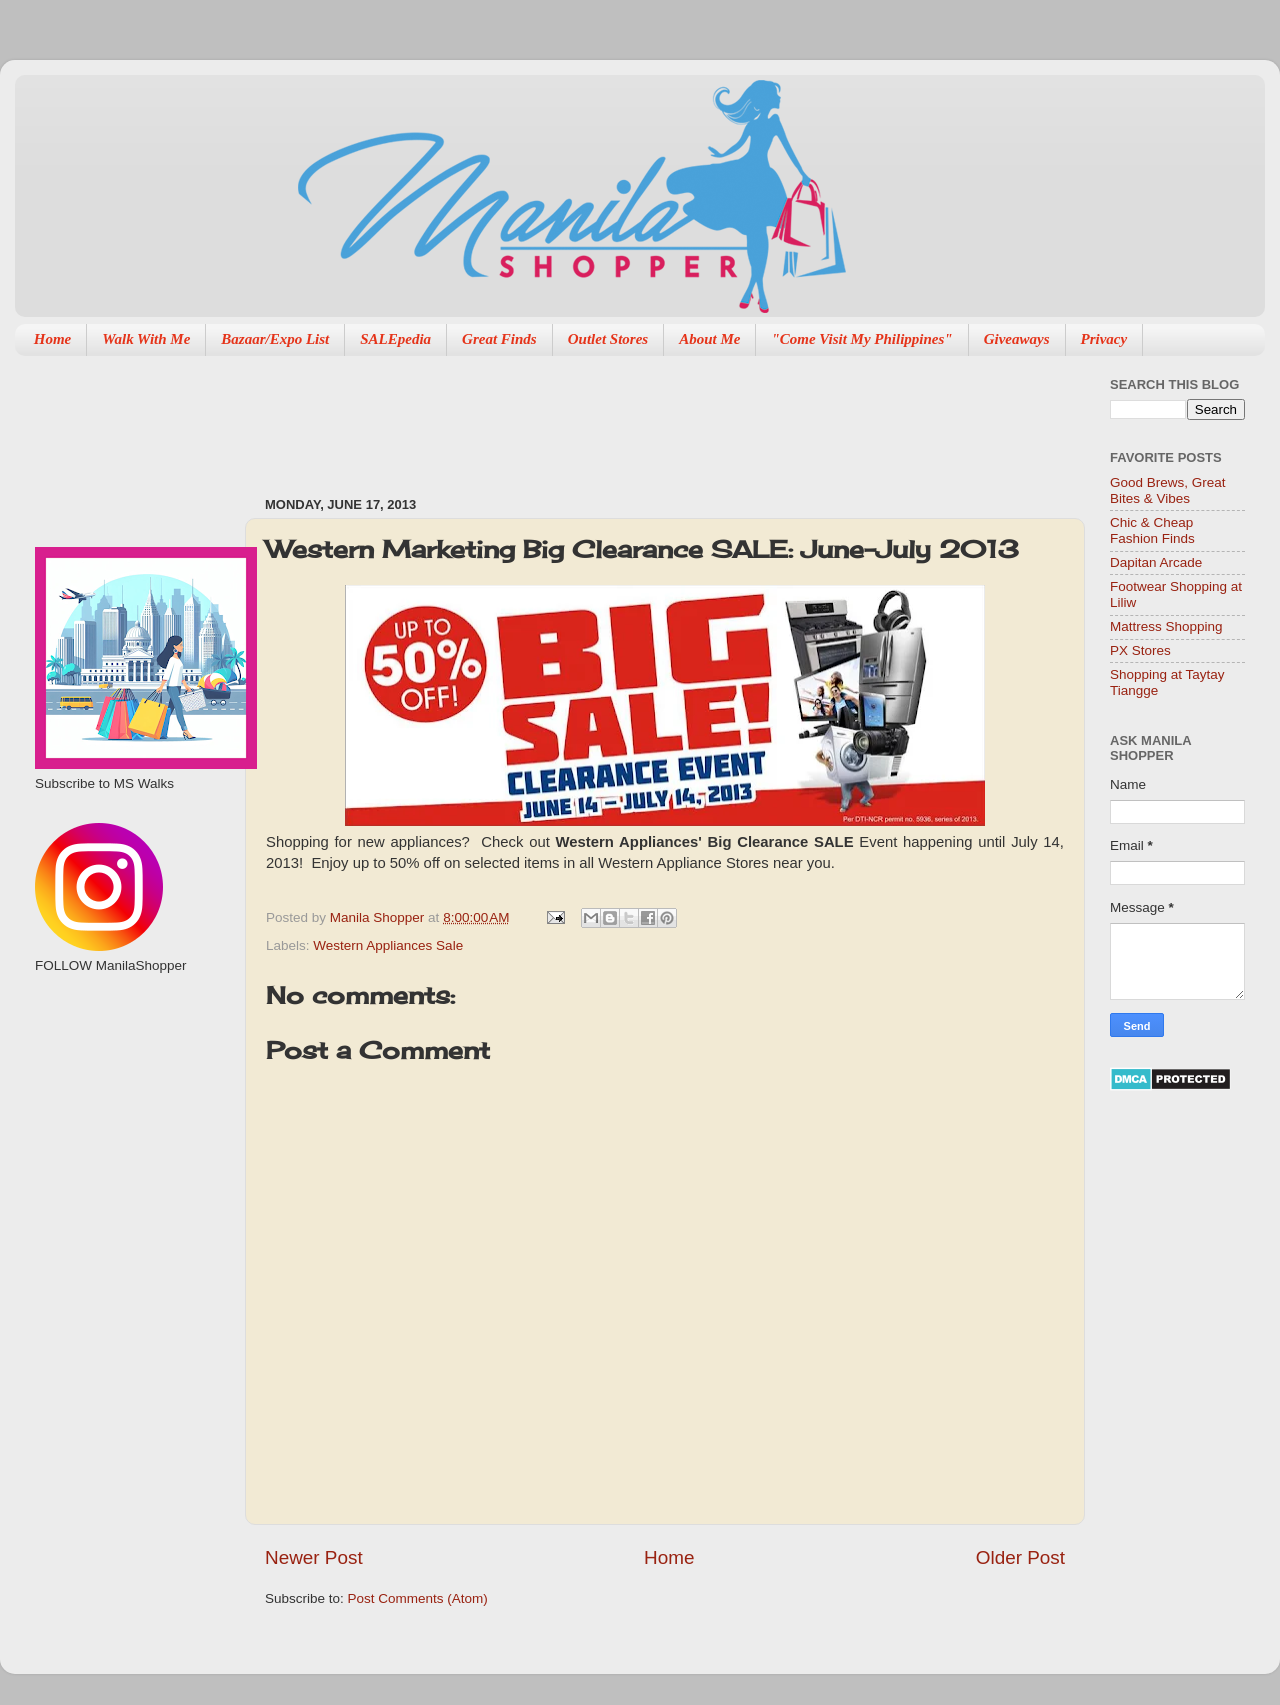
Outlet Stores (608, 339)
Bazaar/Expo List (275, 339)
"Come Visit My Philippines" (861, 339)
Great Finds (499, 339)
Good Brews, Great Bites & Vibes (1168, 490)
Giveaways (1017, 339)
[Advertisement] (127, 1081)
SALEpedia (395, 339)
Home (53, 339)
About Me (709, 339)
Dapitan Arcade (1156, 562)
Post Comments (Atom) (418, 1598)
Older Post (1020, 1557)
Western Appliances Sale (388, 945)
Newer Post (314, 1557)
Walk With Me (146, 339)
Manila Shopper (379, 917)
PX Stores (1140, 650)
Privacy (1104, 339)
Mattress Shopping (1166, 626)
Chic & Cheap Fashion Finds (1152, 530)
